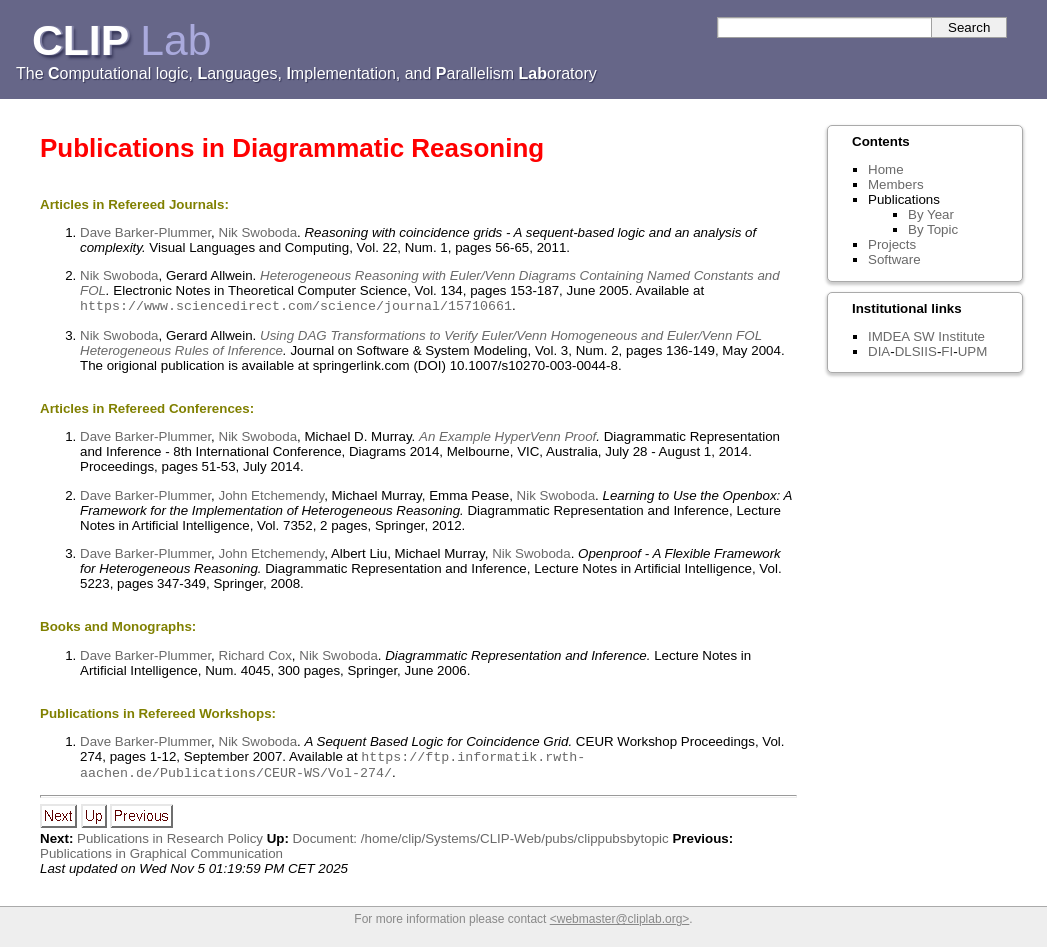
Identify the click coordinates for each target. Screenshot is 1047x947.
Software (894, 259)
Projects (892, 244)
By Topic (933, 229)
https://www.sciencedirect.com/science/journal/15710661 (296, 307)
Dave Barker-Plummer (145, 232)
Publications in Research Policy (170, 844)
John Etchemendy (272, 497)
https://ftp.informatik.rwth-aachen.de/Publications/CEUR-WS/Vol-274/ (332, 769)
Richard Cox (255, 657)
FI (947, 351)
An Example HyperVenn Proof (507, 438)
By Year (931, 214)
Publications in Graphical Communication (161, 859)
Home (886, 169)
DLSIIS (916, 351)
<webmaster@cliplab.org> (620, 925)
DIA (879, 351)
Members (896, 184)
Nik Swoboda (258, 232)
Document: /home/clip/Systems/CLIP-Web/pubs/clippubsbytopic (481, 844)
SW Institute (949, 336)
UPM (973, 351)
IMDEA (888, 336)
